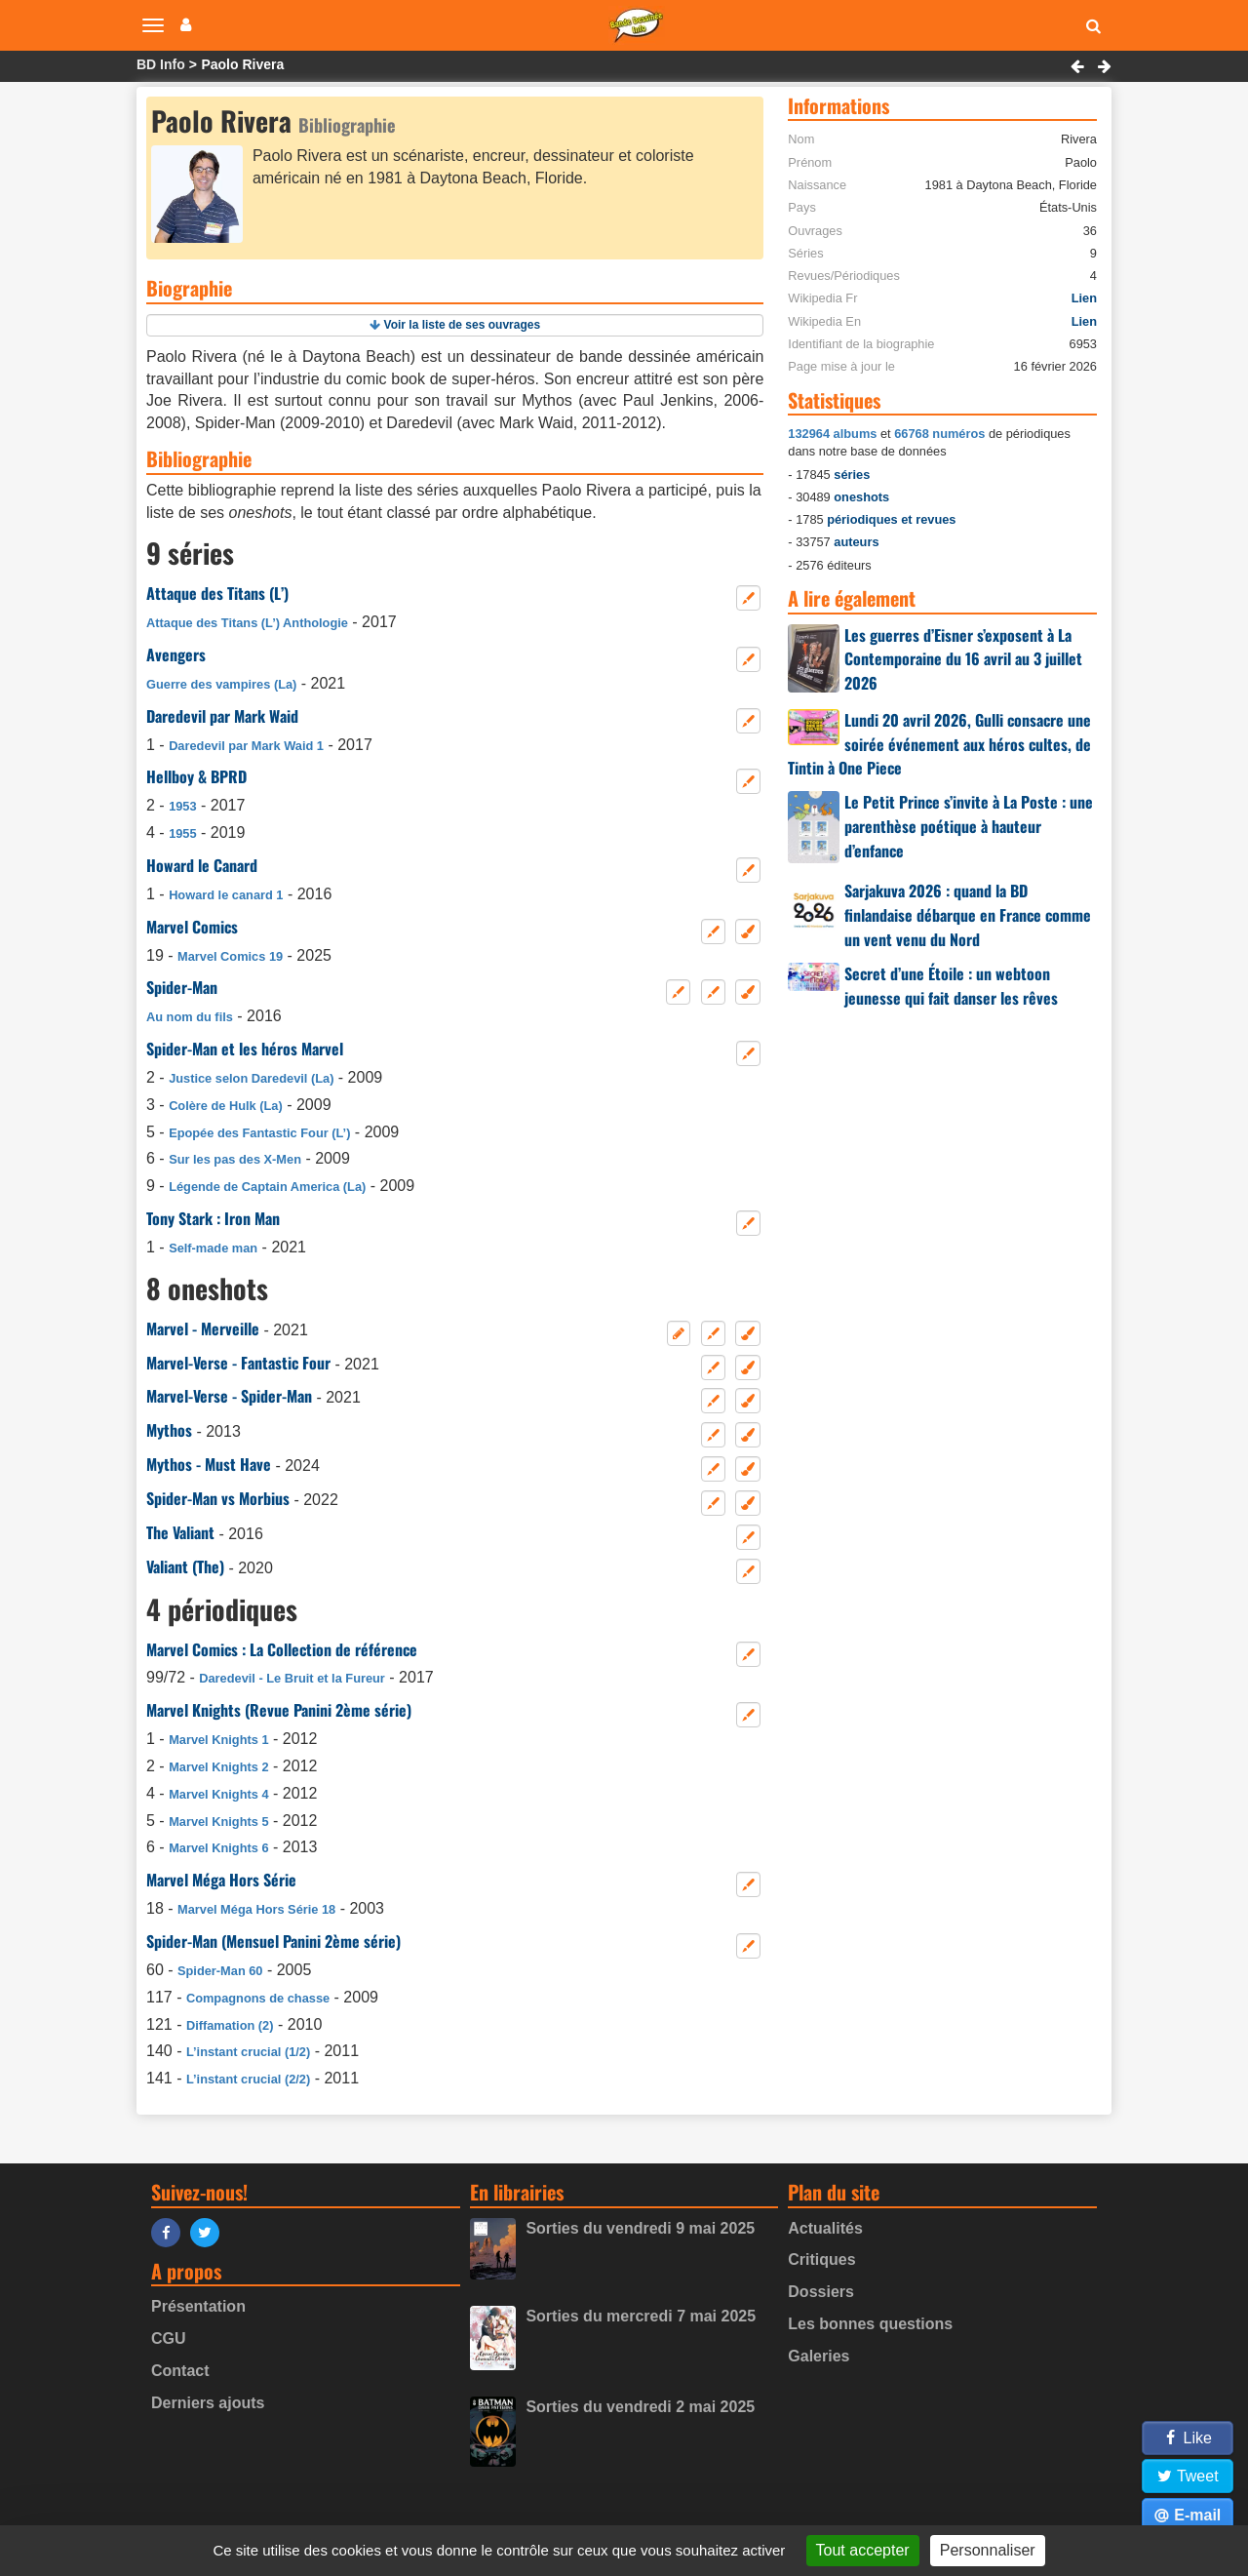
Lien (1084, 298)
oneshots (861, 497)
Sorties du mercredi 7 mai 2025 (641, 2316)
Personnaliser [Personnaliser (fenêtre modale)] (987, 2550)
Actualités (825, 2228)
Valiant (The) (185, 1566)
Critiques (821, 2259)
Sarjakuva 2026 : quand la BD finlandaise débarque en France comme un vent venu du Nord (967, 915)
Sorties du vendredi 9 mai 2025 (640, 2228)
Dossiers (821, 2291)
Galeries (818, 2356)
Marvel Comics (192, 926)
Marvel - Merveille (202, 1328)
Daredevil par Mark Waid (222, 716)
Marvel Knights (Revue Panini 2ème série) (278, 1710)
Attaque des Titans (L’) (217, 593)
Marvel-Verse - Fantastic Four (238, 1362)
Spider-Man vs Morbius (218, 1498)
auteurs (856, 542)
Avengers (176, 654)
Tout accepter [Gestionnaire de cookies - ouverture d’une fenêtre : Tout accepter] (863, 2550)
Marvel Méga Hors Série (221, 1879)
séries (852, 474)
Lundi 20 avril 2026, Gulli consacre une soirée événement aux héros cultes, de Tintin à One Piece (939, 744)
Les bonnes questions (870, 2324)
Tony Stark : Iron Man (213, 1218)
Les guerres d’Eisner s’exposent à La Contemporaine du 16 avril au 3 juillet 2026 (963, 659)
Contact (180, 2370)
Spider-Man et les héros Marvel (244, 1048)
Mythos (169, 1430)
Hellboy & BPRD (196, 776)
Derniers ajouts (207, 2403)
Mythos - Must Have (208, 1464)
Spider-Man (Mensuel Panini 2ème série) (273, 1941)
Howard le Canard (201, 865)
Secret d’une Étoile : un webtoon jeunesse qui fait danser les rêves (951, 986)
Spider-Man (181, 987)
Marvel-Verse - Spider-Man (229, 1395)
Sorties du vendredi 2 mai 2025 (640, 2406)
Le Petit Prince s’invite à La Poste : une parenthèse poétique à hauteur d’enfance (968, 826)
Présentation (198, 2306)
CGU (168, 2338)
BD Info (160, 64)
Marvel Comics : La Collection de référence (281, 1649)
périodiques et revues (891, 519)
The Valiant (180, 1532)
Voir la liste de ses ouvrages (462, 325)
